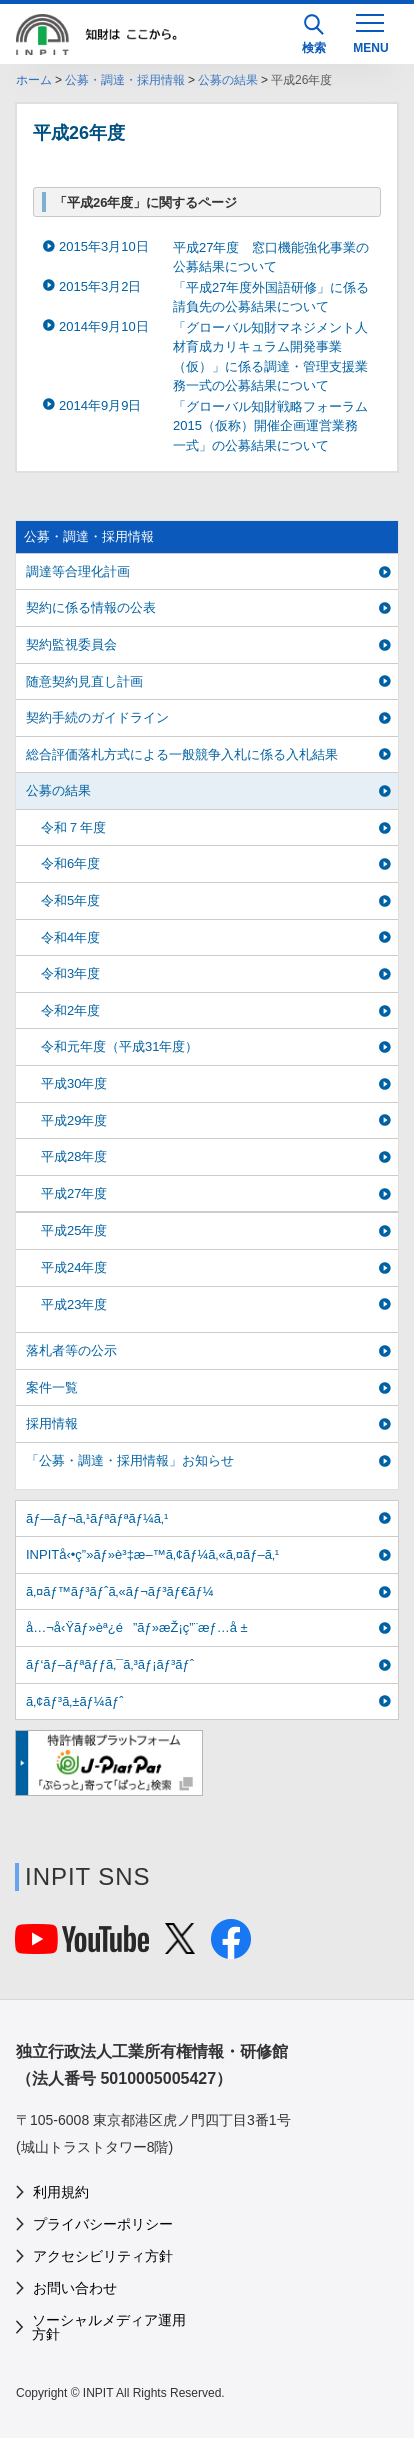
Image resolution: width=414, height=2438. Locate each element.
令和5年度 (70, 900)
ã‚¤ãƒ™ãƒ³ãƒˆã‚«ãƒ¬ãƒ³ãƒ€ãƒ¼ (120, 1591)
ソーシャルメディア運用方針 (109, 2327)
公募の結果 (228, 80)
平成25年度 (74, 1230)
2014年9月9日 (100, 405)
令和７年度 (73, 827)
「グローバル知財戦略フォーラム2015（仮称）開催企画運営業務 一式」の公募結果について (272, 426)
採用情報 (52, 1423)
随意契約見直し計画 (84, 681)
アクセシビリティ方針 (103, 2256)
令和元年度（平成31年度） (119, 1046)
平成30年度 (74, 1083)
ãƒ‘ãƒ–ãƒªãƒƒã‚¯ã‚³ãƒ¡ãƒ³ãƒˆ (110, 1664)
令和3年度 (70, 973)
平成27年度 (74, 1193)
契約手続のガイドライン (97, 717)
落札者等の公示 (71, 1350)
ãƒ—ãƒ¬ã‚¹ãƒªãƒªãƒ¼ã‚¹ (97, 1518)
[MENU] (370, 32)
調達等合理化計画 (78, 571)
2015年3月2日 (100, 286)
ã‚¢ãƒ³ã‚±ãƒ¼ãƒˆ (74, 1701)
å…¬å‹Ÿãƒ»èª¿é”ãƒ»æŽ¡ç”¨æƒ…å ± (137, 1627)
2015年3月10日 (104, 246)
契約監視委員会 (71, 644)
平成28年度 (74, 1156)
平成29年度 (74, 1120)
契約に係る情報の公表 (91, 607)
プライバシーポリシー (103, 2224)
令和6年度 (70, 863)
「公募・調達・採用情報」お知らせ (130, 1460)
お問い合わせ (75, 2288)
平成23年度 (74, 1304)
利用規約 (61, 2192)
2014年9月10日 (104, 326)
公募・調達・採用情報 (125, 80)
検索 (314, 34)
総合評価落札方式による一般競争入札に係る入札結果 (182, 754)
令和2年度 (70, 1010)
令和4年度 (70, 937)
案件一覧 (52, 1387)
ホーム (34, 80)
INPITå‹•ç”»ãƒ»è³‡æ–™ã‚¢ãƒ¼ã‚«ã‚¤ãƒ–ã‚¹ (152, 1554)
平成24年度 (74, 1267)
